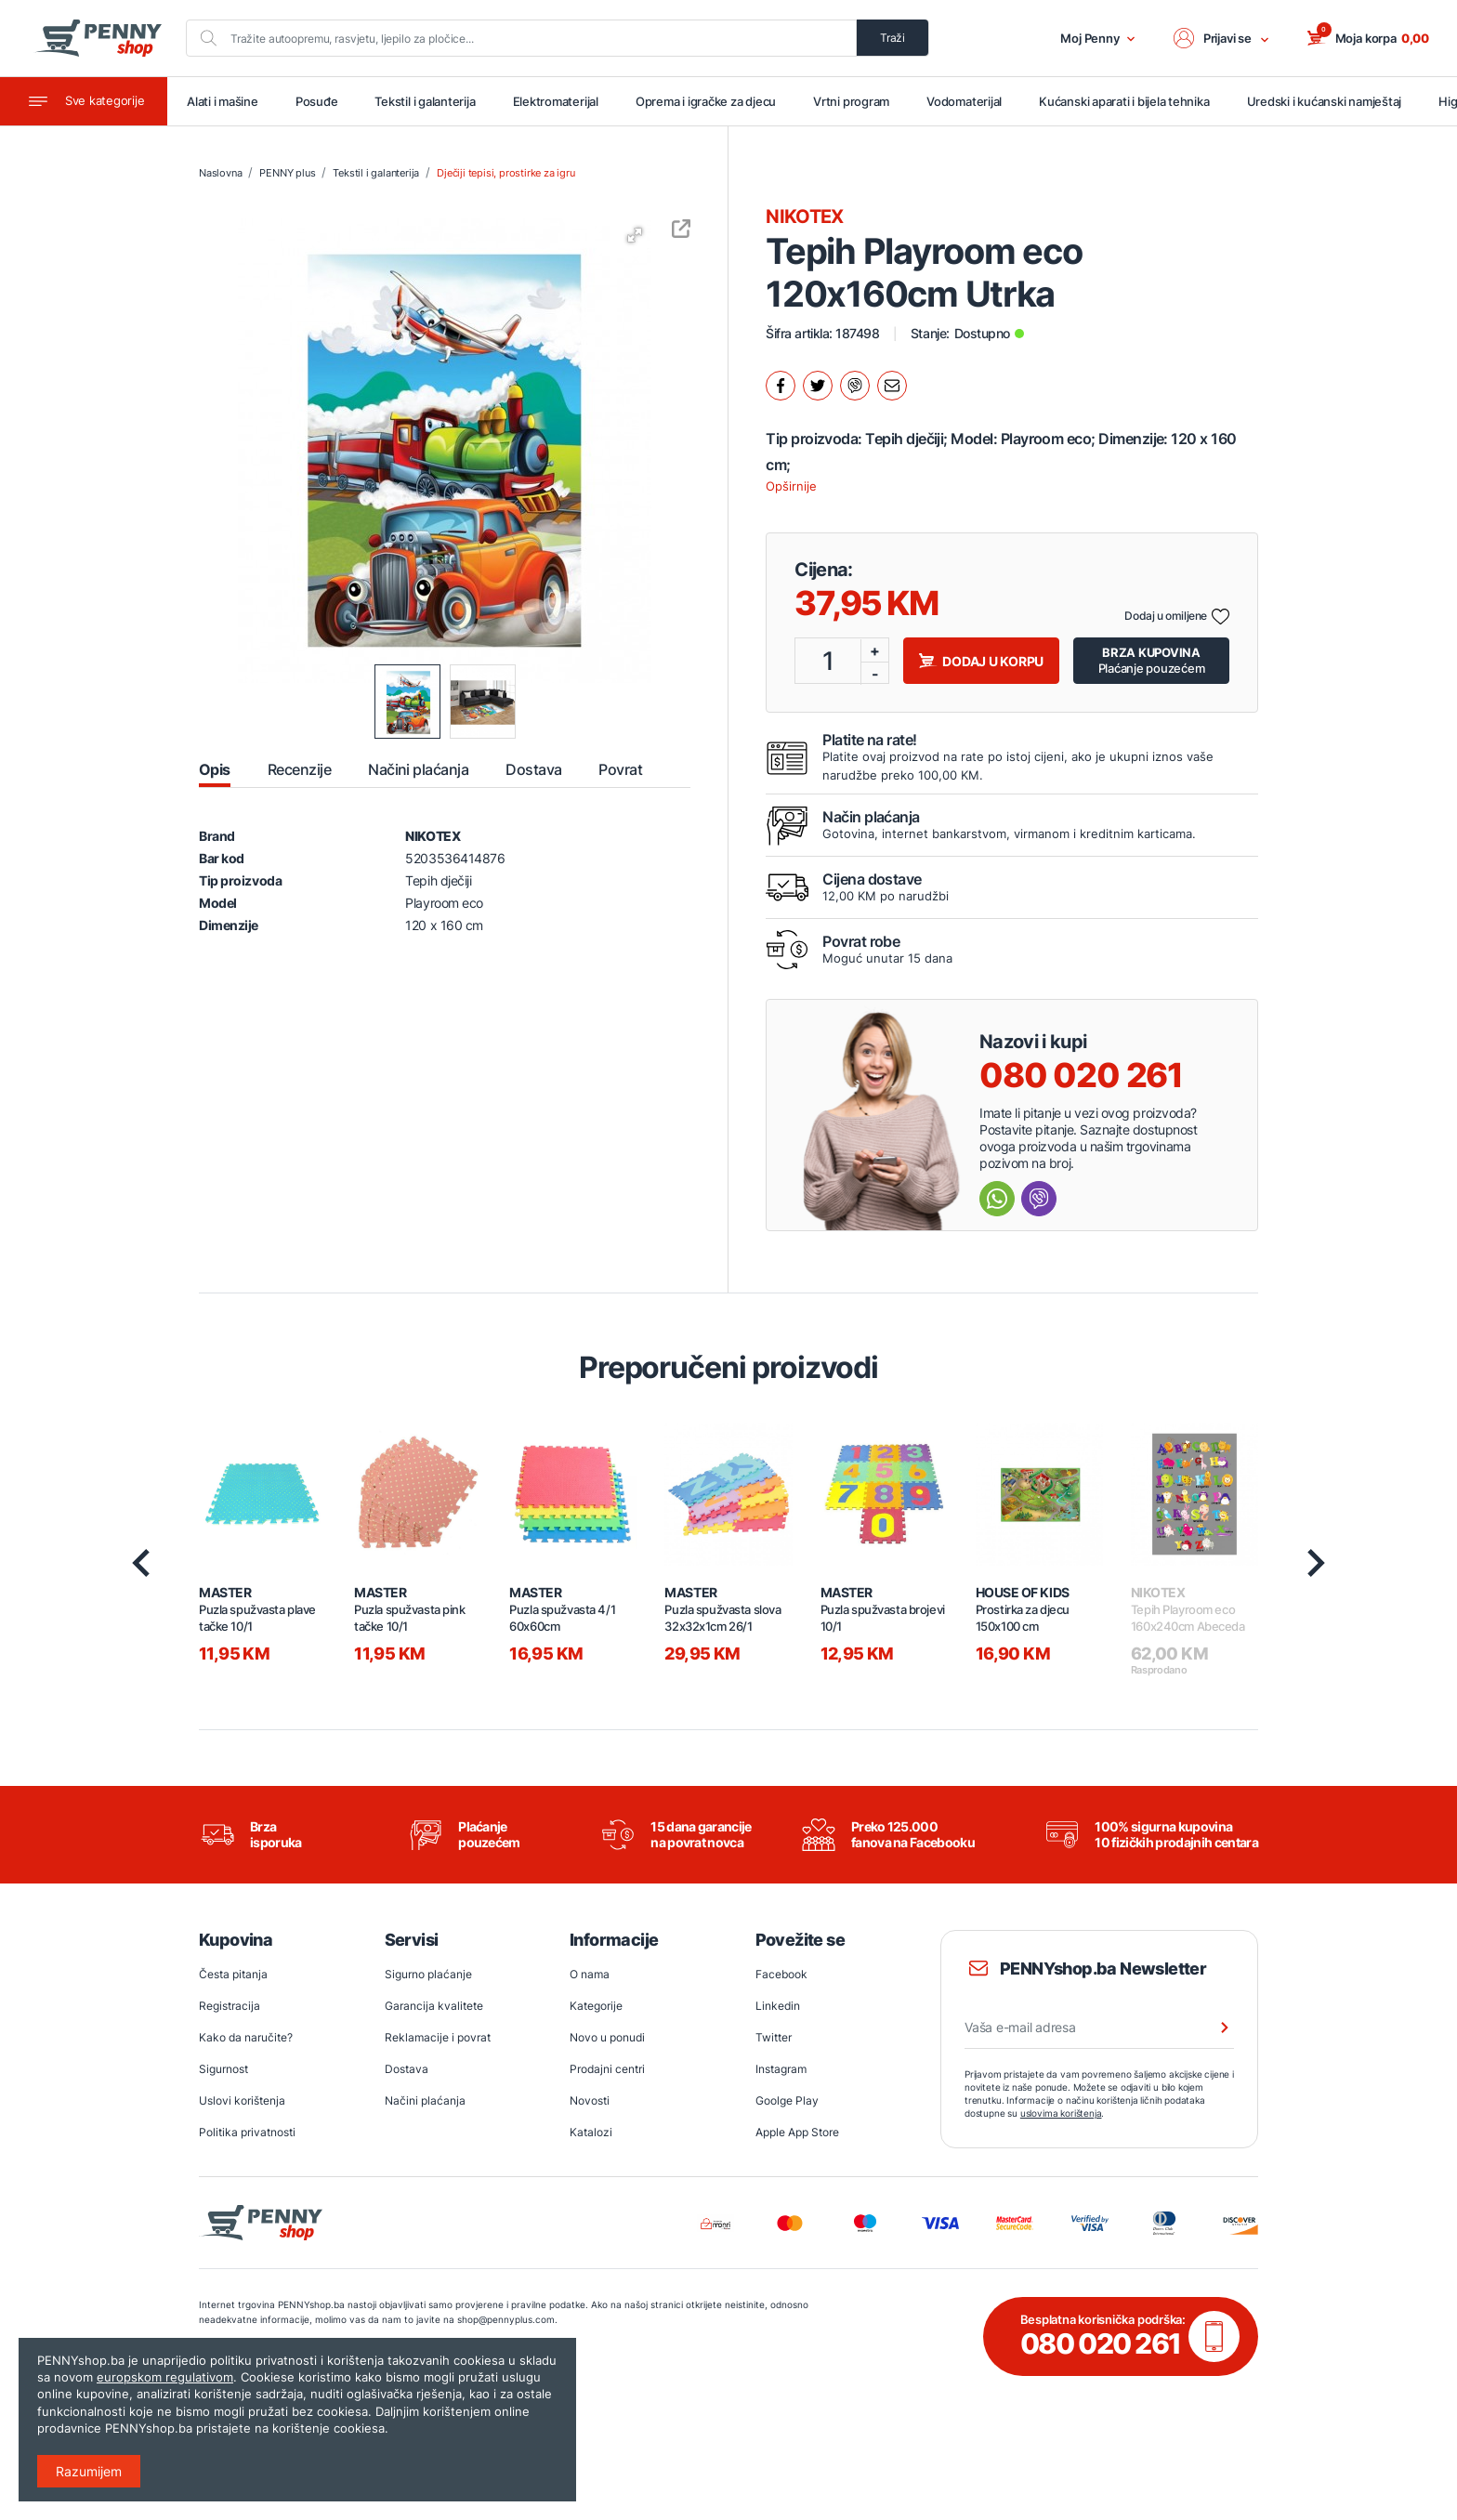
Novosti (590, 2100)
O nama (590, 1974)
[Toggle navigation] (83, 101)
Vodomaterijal (964, 101)
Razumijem (89, 2471)
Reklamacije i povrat (438, 2037)
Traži (892, 38)
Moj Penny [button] (1097, 38)
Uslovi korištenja (242, 2100)
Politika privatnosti (247, 2132)
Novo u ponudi (607, 2037)
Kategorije (596, 2006)
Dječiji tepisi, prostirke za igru (505, 172)
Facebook (781, 1974)
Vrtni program (851, 101)
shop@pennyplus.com (506, 2319)
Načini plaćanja (425, 2100)
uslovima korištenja (1061, 2113)
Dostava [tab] (533, 769)
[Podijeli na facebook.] (780, 385)
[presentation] (141, 1563)
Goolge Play (787, 2100)
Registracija (229, 2006)
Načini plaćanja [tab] (418, 769)
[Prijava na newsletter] (1212, 2027)
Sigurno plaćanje (428, 1974)
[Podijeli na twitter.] (818, 385)
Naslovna (220, 172)
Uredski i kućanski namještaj (1324, 101)
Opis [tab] (214, 769)
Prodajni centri (607, 2069)
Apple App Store (797, 2132)
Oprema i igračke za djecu (706, 101)
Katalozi (591, 2132)
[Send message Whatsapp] (997, 1198)
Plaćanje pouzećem (1151, 660)
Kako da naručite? (246, 2037)
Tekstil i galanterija (424, 101)
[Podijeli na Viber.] (855, 385)
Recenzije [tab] (299, 769)
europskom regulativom (165, 2376)
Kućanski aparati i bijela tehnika (1124, 101)
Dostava (406, 2069)
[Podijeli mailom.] (892, 385)
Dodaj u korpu (981, 660)
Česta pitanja (233, 1974)
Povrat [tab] (620, 769)
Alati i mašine (222, 101)
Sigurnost (223, 2069)
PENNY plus (287, 172)
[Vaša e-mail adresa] (1099, 2027)
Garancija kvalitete (434, 2006)
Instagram (781, 2069)
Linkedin (777, 2006)
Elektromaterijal (555, 101)
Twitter (773, 2037)
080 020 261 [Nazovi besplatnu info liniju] (1081, 1075)
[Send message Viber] (1039, 1198)
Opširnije (791, 486)
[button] (1222, 38)
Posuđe (316, 101)
